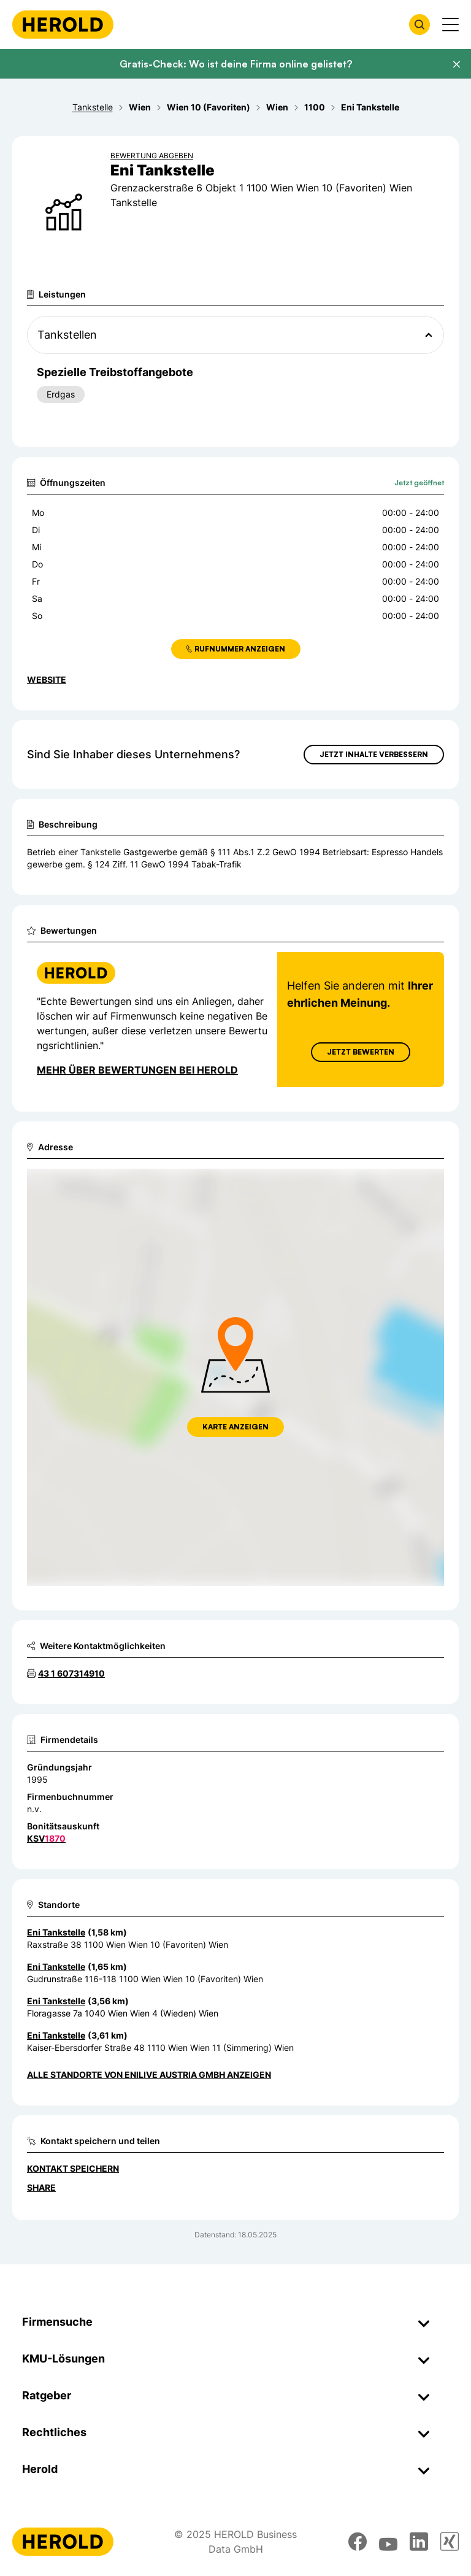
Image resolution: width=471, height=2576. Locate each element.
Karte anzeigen (235, 1426)
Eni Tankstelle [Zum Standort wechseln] (56, 1932)
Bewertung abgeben (151, 155)
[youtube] (388, 2542)
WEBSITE (46, 679)
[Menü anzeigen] (450, 24)
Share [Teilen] (41, 2187)
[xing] (449, 2542)
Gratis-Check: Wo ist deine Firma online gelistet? (236, 64)
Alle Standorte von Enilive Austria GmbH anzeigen (149, 2074)
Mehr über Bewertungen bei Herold (137, 1070)
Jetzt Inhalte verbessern (374, 754)
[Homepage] (62, 24)
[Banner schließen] (456, 64)
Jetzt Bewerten (360, 1051)
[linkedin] (419, 2542)
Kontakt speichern (73, 2168)
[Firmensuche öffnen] (419, 24)
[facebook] (357, 2542)
